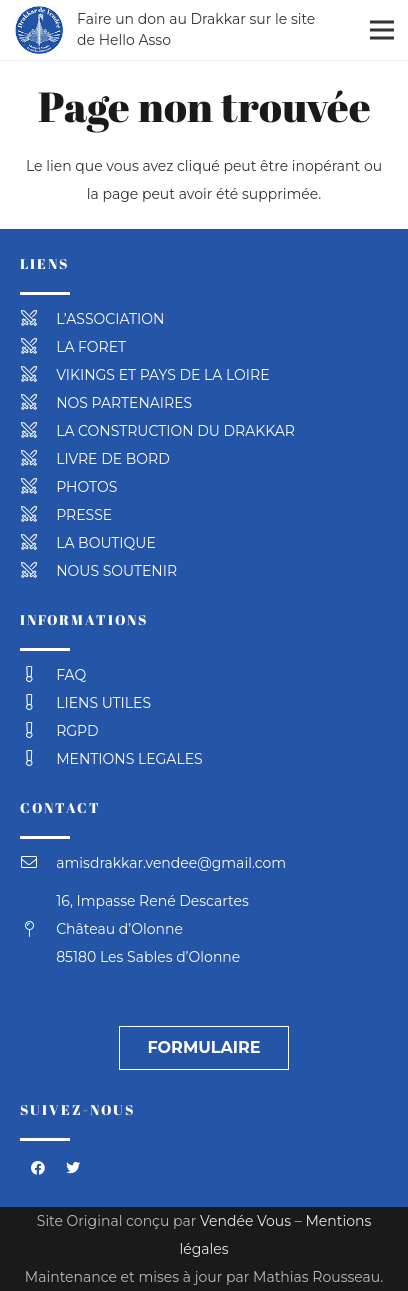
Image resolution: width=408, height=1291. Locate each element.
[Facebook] (37, 1168)
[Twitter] (72, 1168)
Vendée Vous (245, 1221)
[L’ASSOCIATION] (38, 319)
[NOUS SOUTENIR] (38, 571)
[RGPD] (38, 731)
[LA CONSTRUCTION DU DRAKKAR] (38, 431)
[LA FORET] (38, 347)
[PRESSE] (38, 515)
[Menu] (382, 30)
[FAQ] (38, 675)
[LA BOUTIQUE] (38, 543)
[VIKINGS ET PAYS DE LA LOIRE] (38, 375)
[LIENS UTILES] (38, 703)
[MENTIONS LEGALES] (38, 759)
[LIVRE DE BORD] (38, 459)
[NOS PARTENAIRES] (38, 403)
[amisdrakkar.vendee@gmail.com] (38, 863)
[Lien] (39, 30)
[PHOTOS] (38, 487)
